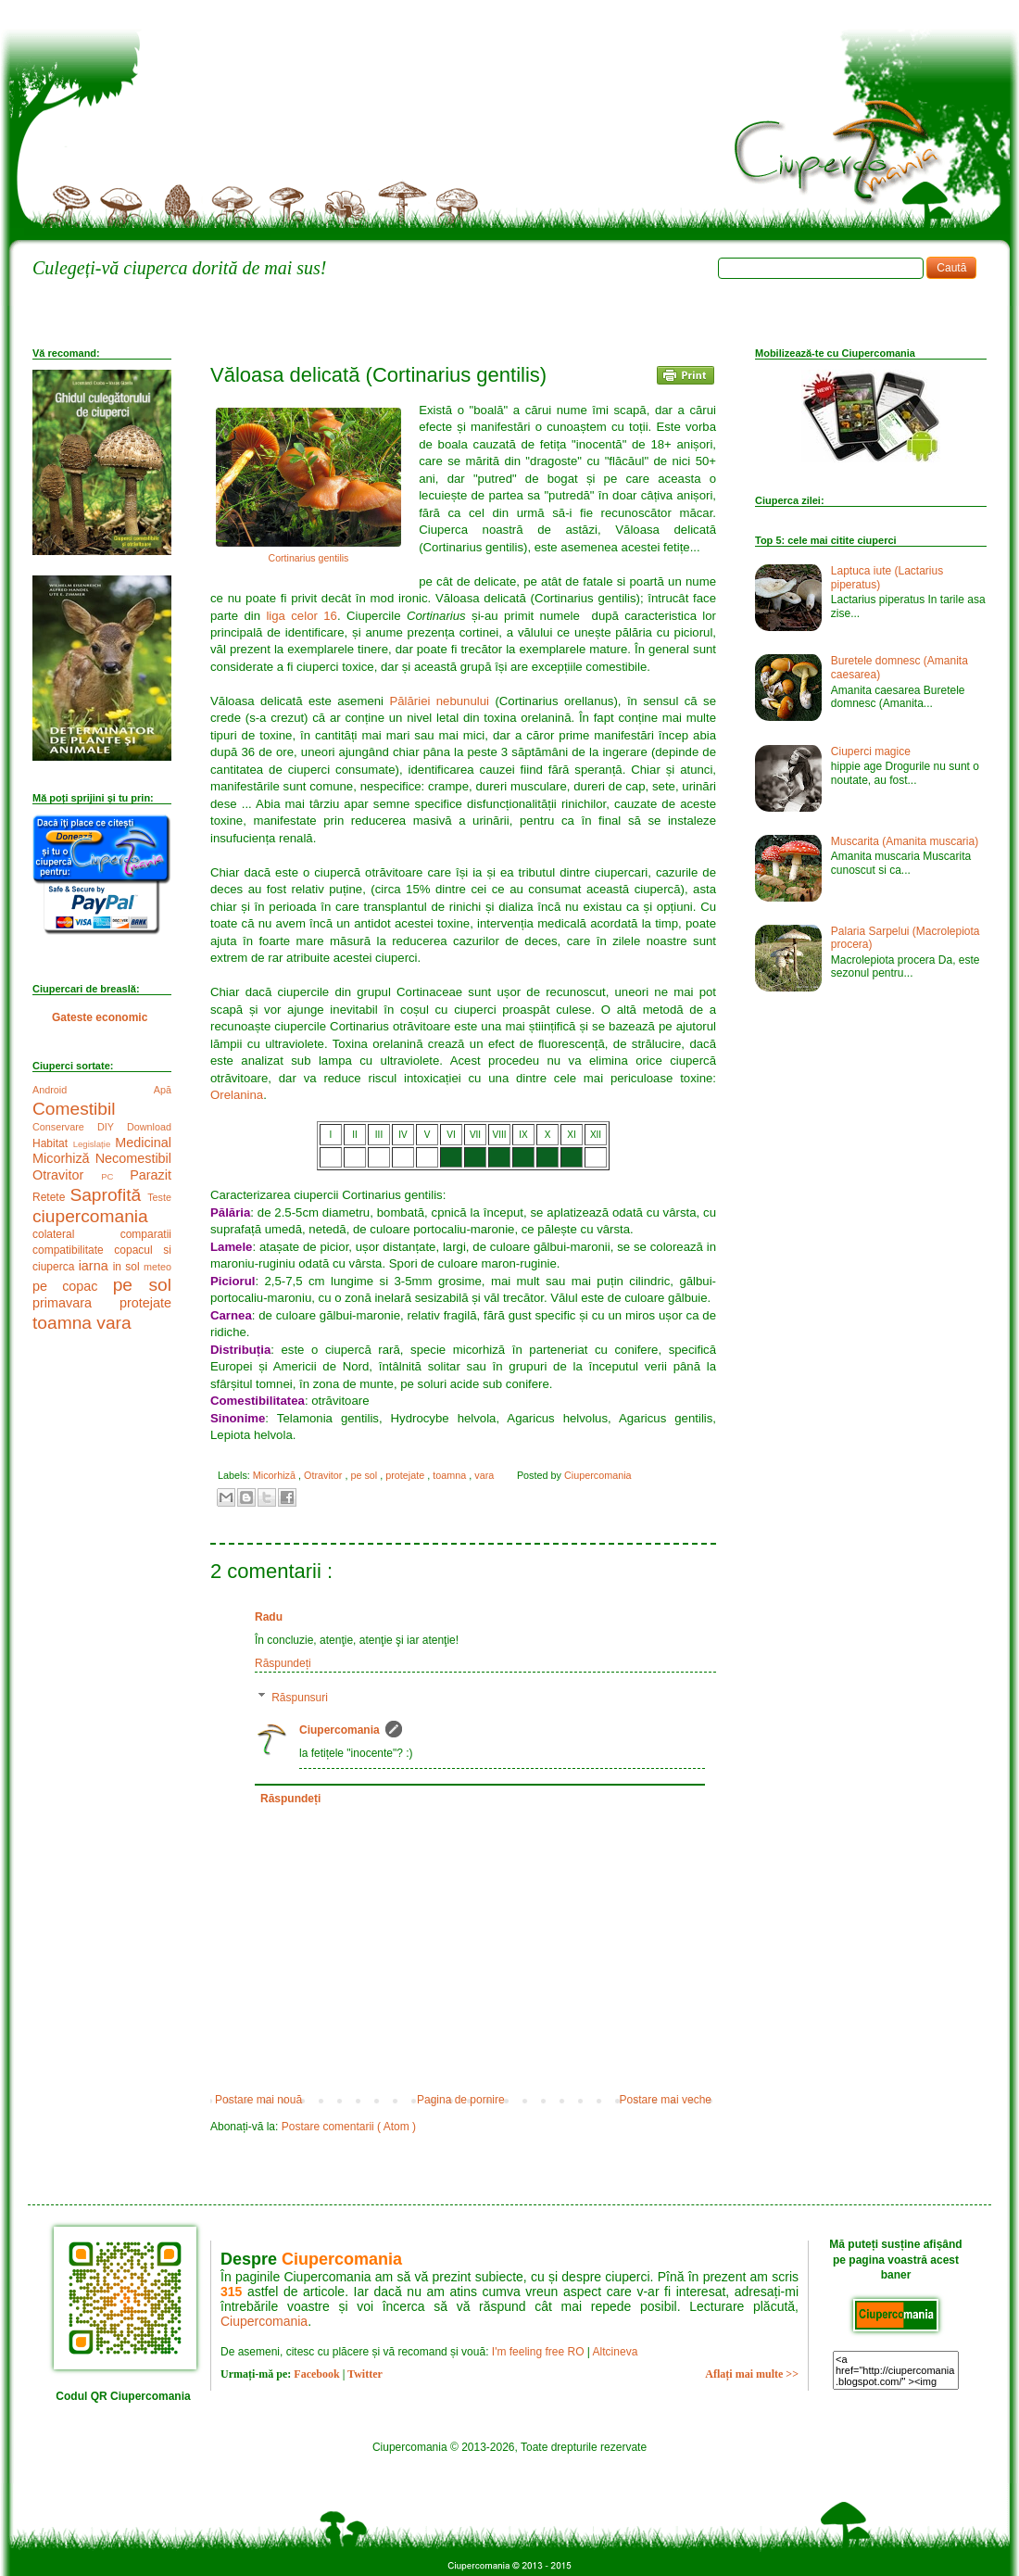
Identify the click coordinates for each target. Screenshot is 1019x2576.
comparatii (145, 1234)
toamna (451, 1475)
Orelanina (236, 1095)
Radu (269, 1616)
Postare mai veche (665, 2099)
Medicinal (143, 1142)
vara (485, 1475)
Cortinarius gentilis (309, 557)
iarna (96, 1265)
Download (149, 1126)
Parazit (150, 1175)
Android (93, 1089)
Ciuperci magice (871, 751)
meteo (157, 1266)
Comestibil (74, 1108)
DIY (112, 1126)
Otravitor (324, 1475)
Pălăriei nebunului (439, 701)
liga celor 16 (301, 616)
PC (115, 1176)
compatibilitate (73, 1250)
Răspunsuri (299, 1697)
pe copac (72, 1286)
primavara (76, 1302)
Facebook (316, 2374)
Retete (50, 1197)
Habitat (52, 1143)
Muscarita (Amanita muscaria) (904, 841)
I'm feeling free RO (538, 2351)
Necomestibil (133, 1158)
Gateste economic (99, 1017)
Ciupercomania (339, 1730)
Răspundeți (283, 1663)
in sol (128, 1266)
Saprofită (108, 1195)
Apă (162, 1089)
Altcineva (615, 2351)
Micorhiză (275, 1475)
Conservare (64, 1126)
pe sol (365, 1475)
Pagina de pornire (461, 2099)
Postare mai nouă (258, 2099)
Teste (159, 1197)
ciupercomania (90, 1216)
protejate (406, 1475)
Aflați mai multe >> (752, 2374)
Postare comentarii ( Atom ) (349, 2126)
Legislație (94, 1144)
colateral (76, 1234)
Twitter (365, 2374)
